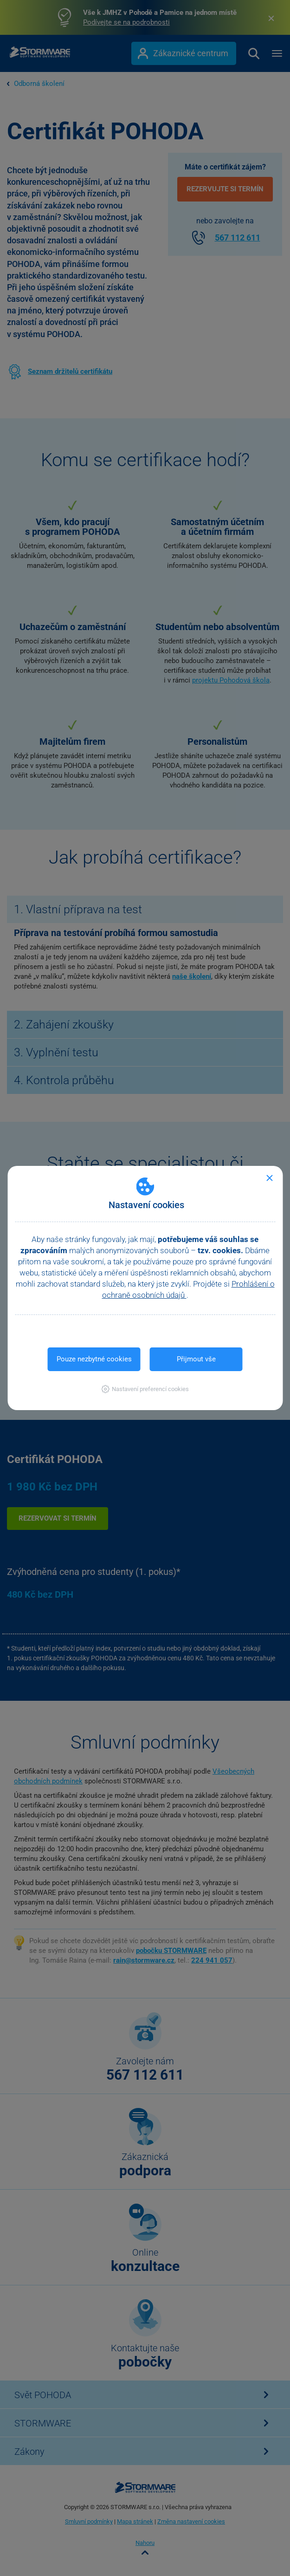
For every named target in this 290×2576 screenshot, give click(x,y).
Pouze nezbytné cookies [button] (94, 1359)
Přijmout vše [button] (196, 1359)
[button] (145, 1389)
